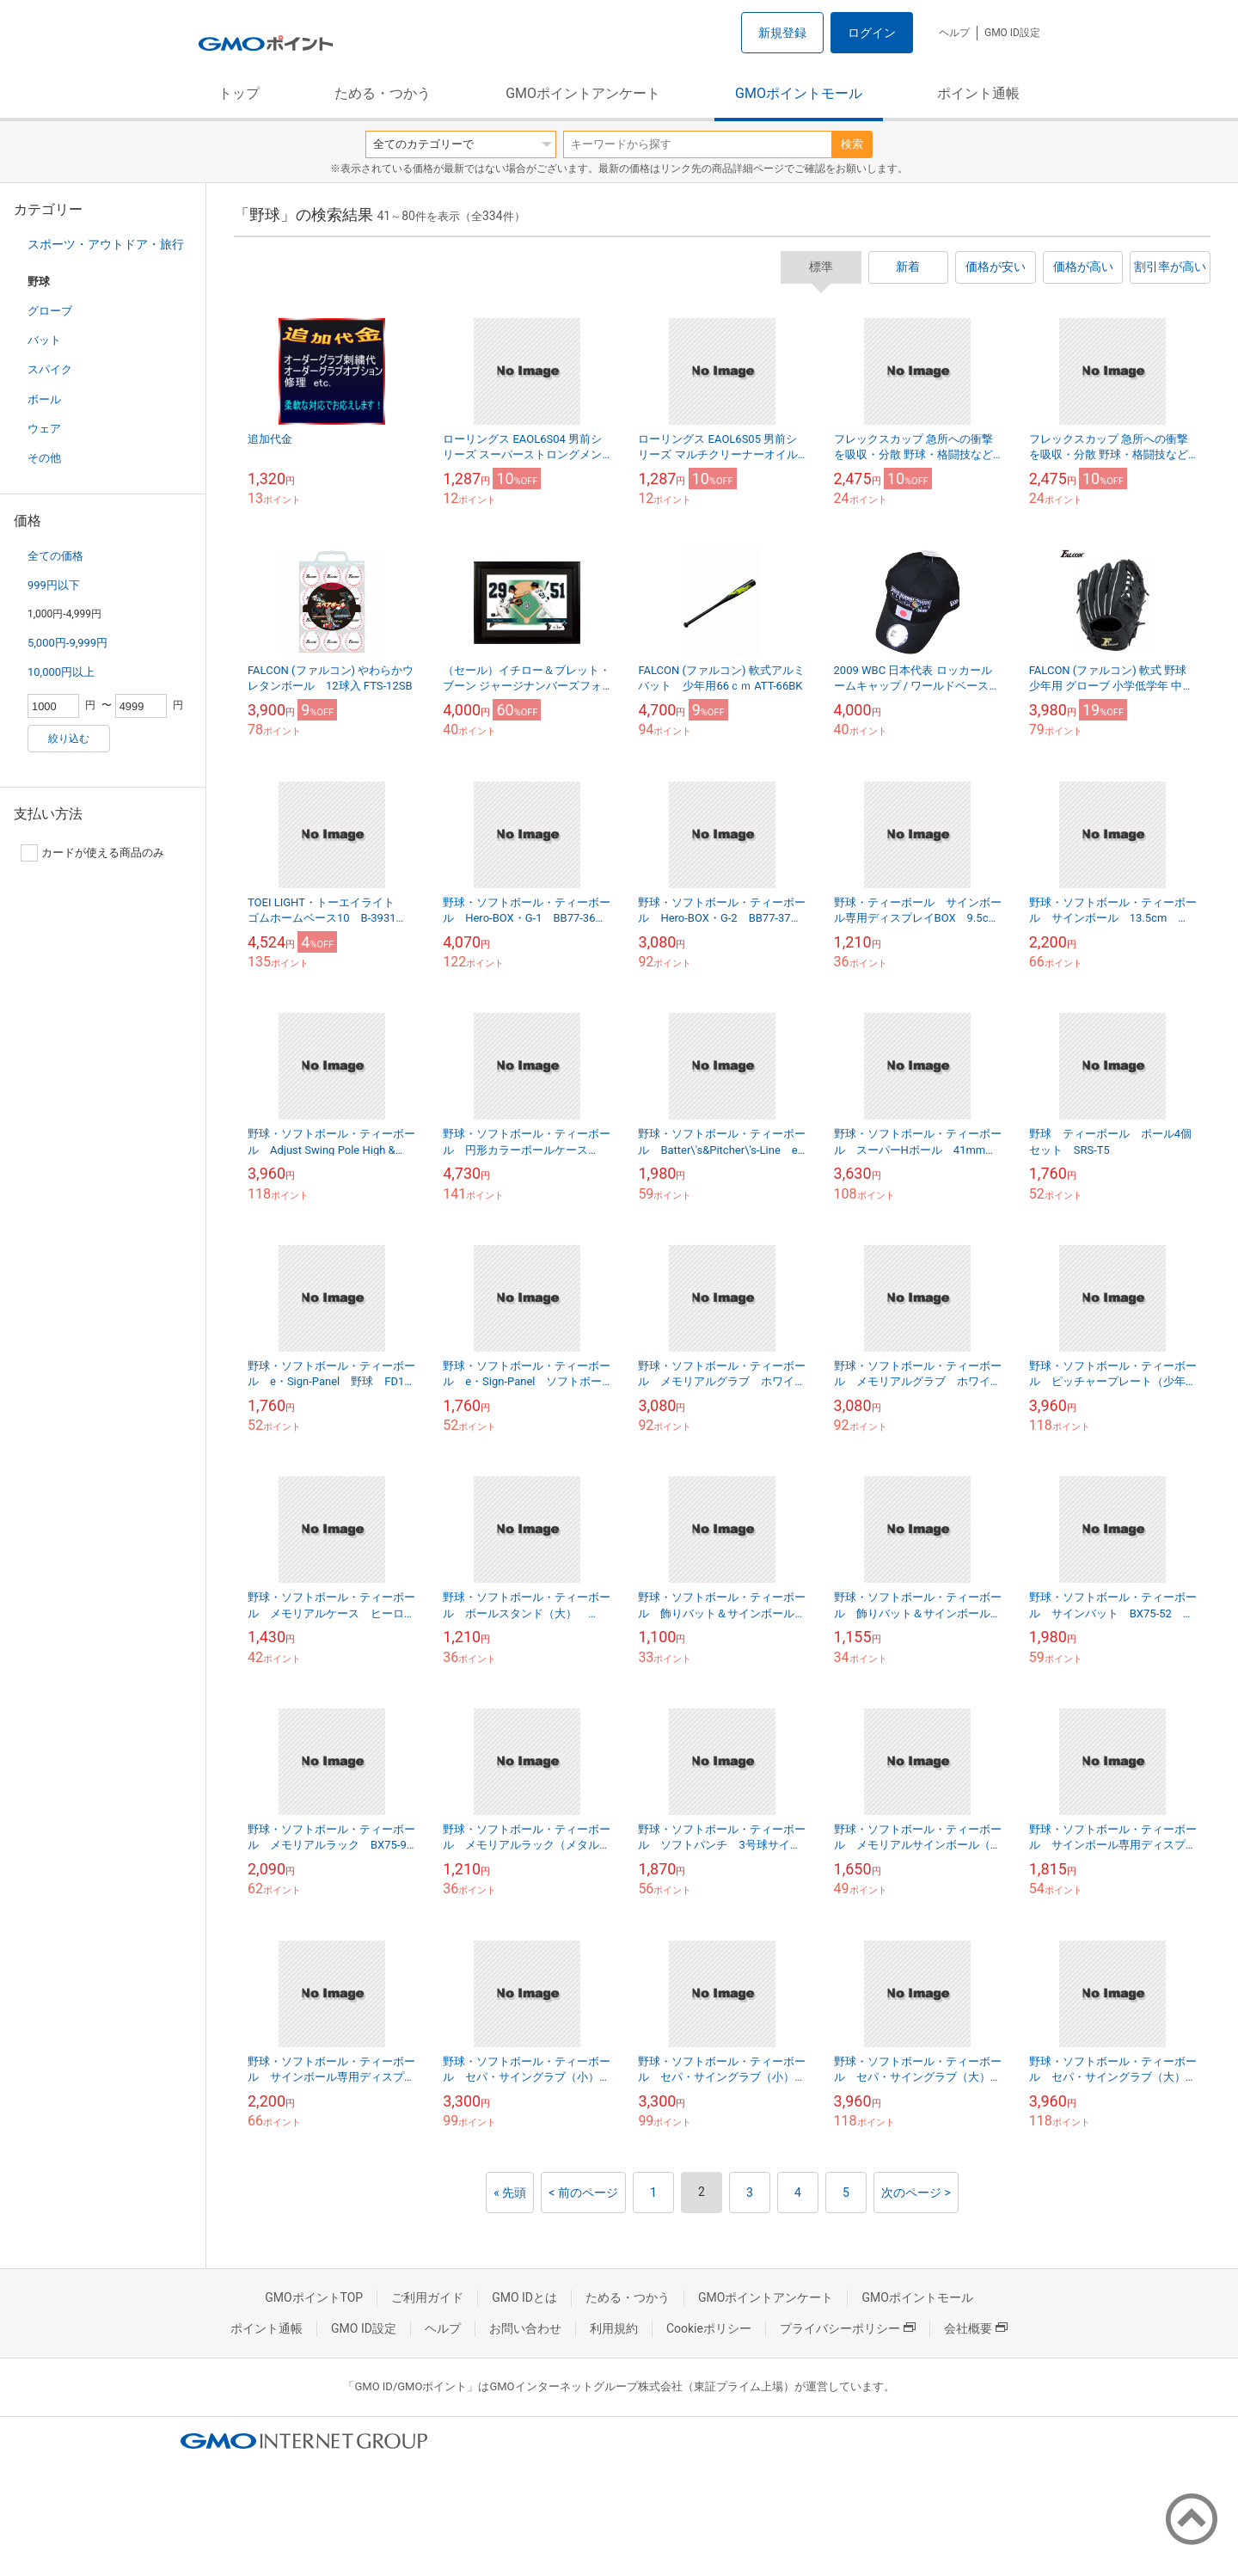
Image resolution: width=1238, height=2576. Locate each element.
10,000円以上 (61, 671)
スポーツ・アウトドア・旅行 (106, 244)
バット (44, 340)
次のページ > (916, 2192)
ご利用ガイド (427, 2297)
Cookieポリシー (708, 2328)
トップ (239, 93)
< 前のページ (583, 2192)
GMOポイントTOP (314, 2297)
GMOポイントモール (798, 93)
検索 (852, 144)
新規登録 (782, 33)
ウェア (44, 428)
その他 (44, 457)
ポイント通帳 (978, 93)
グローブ (50, 310)
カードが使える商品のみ (92, 853)
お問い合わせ (525, 2328)
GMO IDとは (524, 2297)
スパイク (50, 369)
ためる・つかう (382, 93)
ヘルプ (954, 33)
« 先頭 (509, 2192)
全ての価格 (55, 555)
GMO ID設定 (1012, 33)
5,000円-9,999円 (67, 642)
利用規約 (614, 2328)
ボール (44, 399)
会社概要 (976, 2328)
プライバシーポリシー (848, 2328)
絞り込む (68, 739)
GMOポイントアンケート (583, 93)
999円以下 (54, 585)
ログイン (872, 33)
